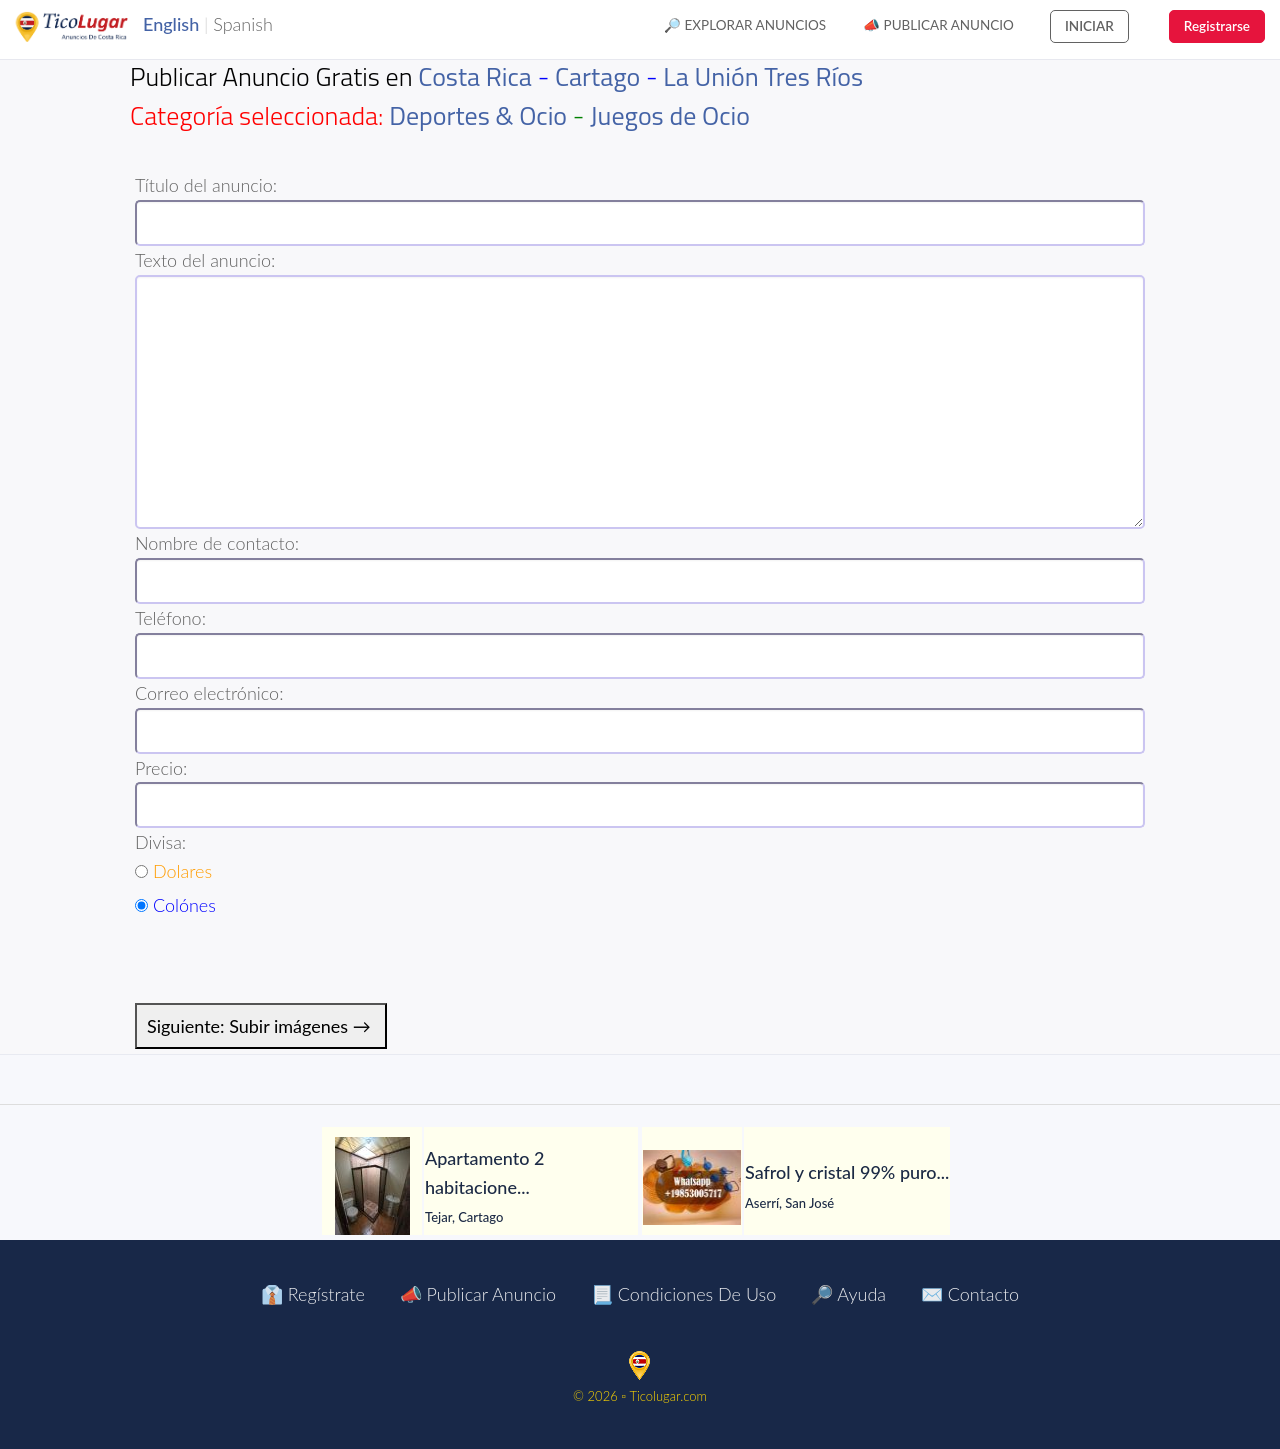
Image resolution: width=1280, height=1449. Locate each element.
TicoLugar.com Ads (93, 27)
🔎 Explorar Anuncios (745, 25)
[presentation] (287, 964)
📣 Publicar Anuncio (938, 25)
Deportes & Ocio (478, 115)
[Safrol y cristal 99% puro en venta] (692, 1187)
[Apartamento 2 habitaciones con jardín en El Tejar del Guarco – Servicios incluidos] (372, 1187)
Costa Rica (475, 76)
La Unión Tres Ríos (763, 76)
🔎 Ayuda (848, 1294)
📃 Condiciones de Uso (683, 1294)
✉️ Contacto (970, 1294)
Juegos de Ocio (670, 115)
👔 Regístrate (313, 1294)
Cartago (597, 76)
